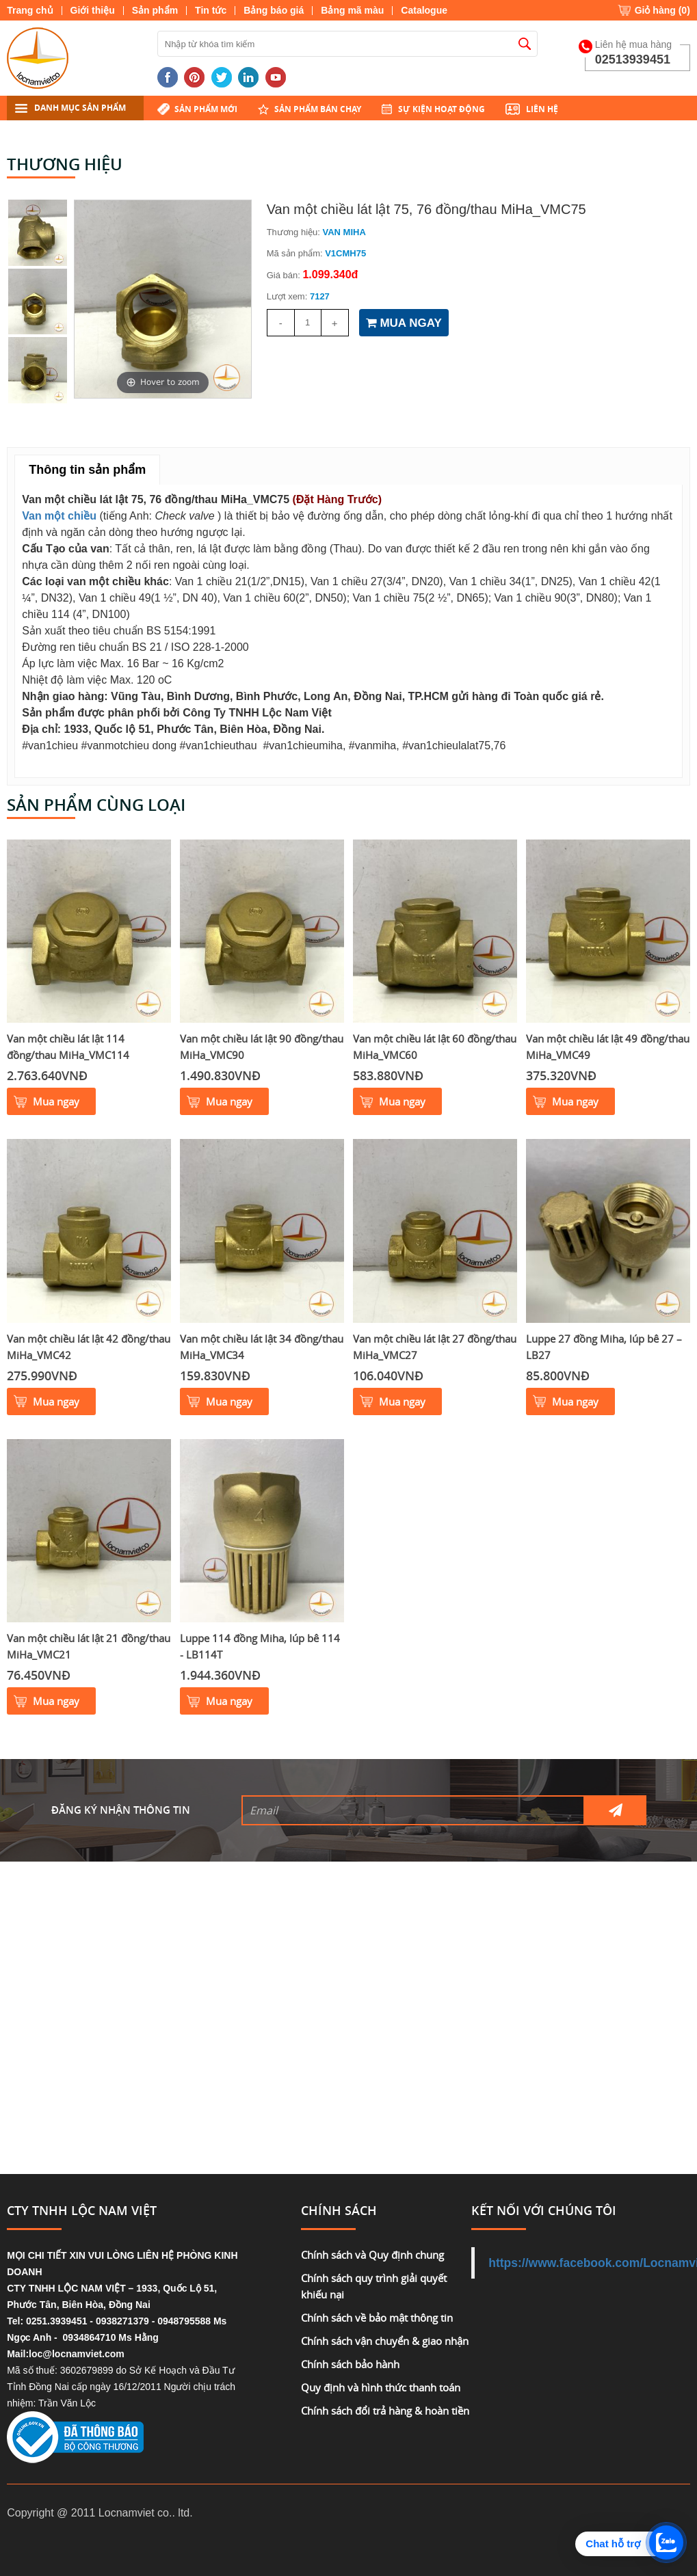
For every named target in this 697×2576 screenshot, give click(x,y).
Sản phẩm (155, 10)
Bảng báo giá (274, 10)
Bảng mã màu (352, 10)
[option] (162, 299)
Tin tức (210, 10)
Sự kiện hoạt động (441, 109)
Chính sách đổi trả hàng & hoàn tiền (385, 2410)
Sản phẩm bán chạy (317, 109)
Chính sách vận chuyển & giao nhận (385, 2341)
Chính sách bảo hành (350, 2364)
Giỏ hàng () (662, 10)
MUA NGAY (404, 323)
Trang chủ (30, 10)
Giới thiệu (92, 10)
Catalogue (424, 10)
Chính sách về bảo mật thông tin (377, 2317)
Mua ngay (56, 1101)
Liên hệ (542, 109)
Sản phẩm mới (205, 109)
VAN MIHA (344, 232)
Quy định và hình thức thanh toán (380, 2387)
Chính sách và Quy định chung (372, 2255)
